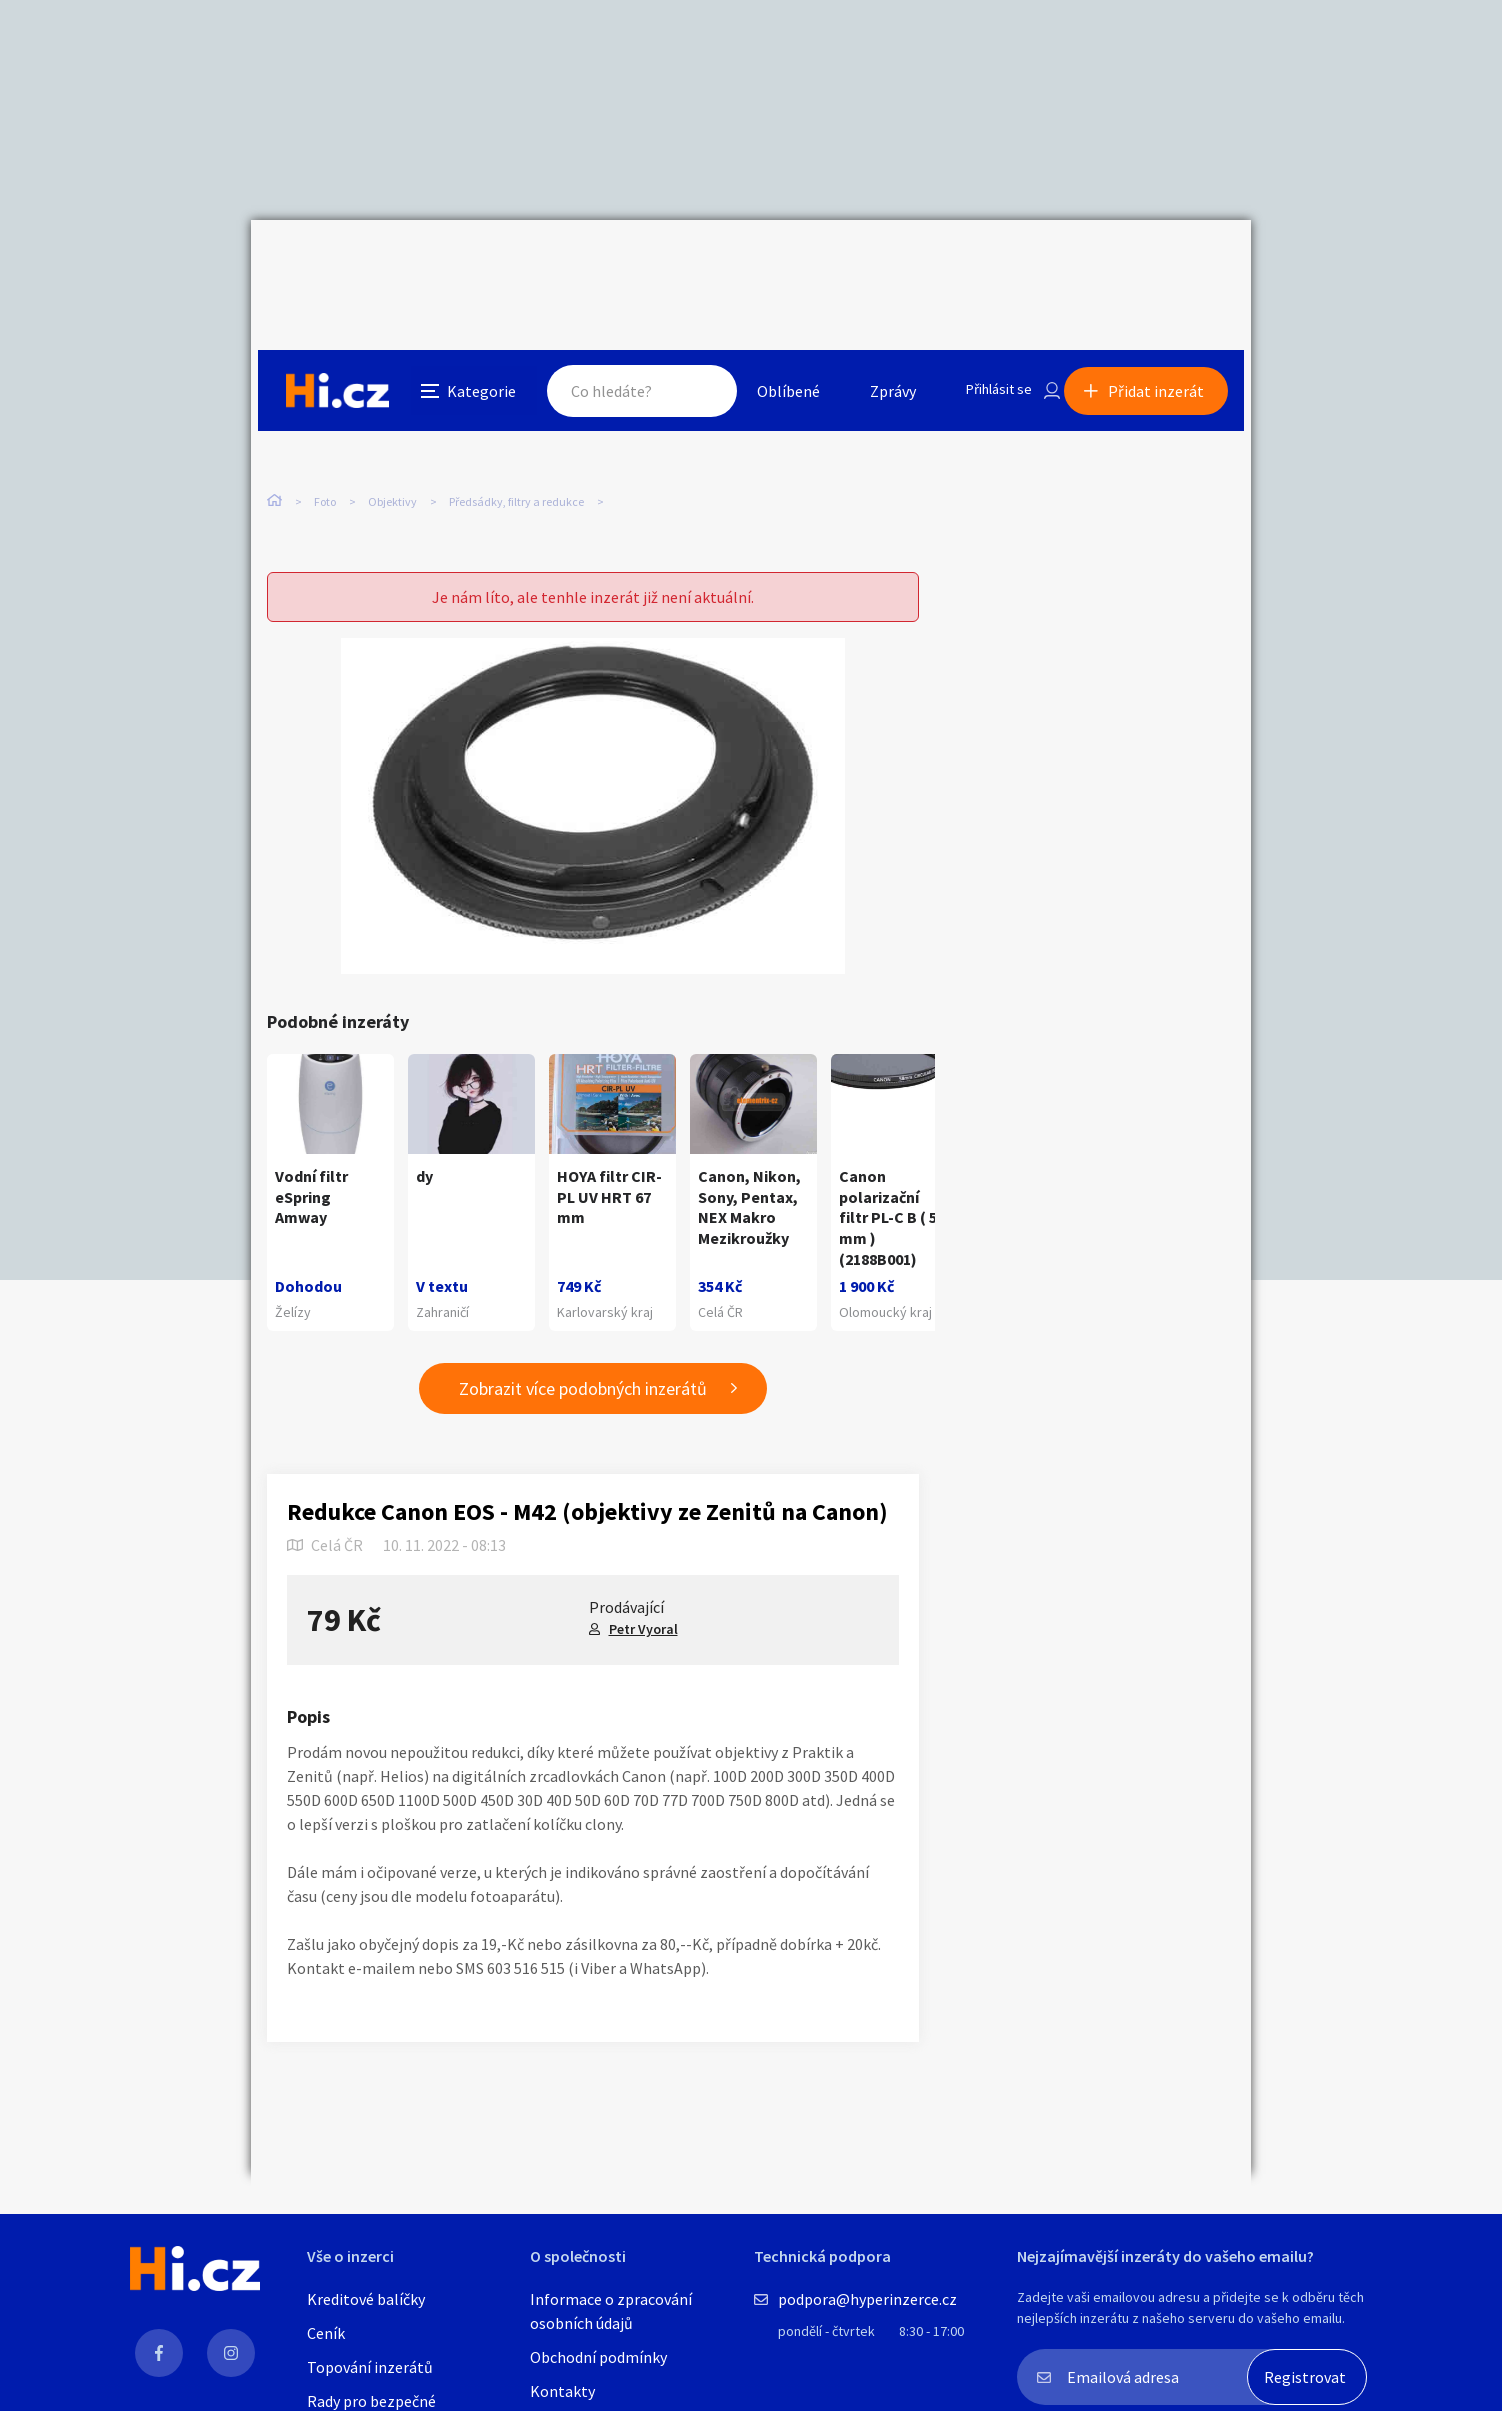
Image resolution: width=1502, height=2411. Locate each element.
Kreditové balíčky (366, 2299)
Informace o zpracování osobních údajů (611, 2311)
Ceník (326, 2333)
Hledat (679, 264)
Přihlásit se (982, 264)
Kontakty (562, 2391)
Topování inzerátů (370, 2367)
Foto (325, 419)
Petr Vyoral (643, 1588)
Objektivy (392, 419)
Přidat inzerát (1163, 264)
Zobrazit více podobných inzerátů (583, 1347)
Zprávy (870, 264)
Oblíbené (765, 264)
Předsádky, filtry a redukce (516, 419)
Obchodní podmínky (598, 2357)
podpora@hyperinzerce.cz (867, 2299)
